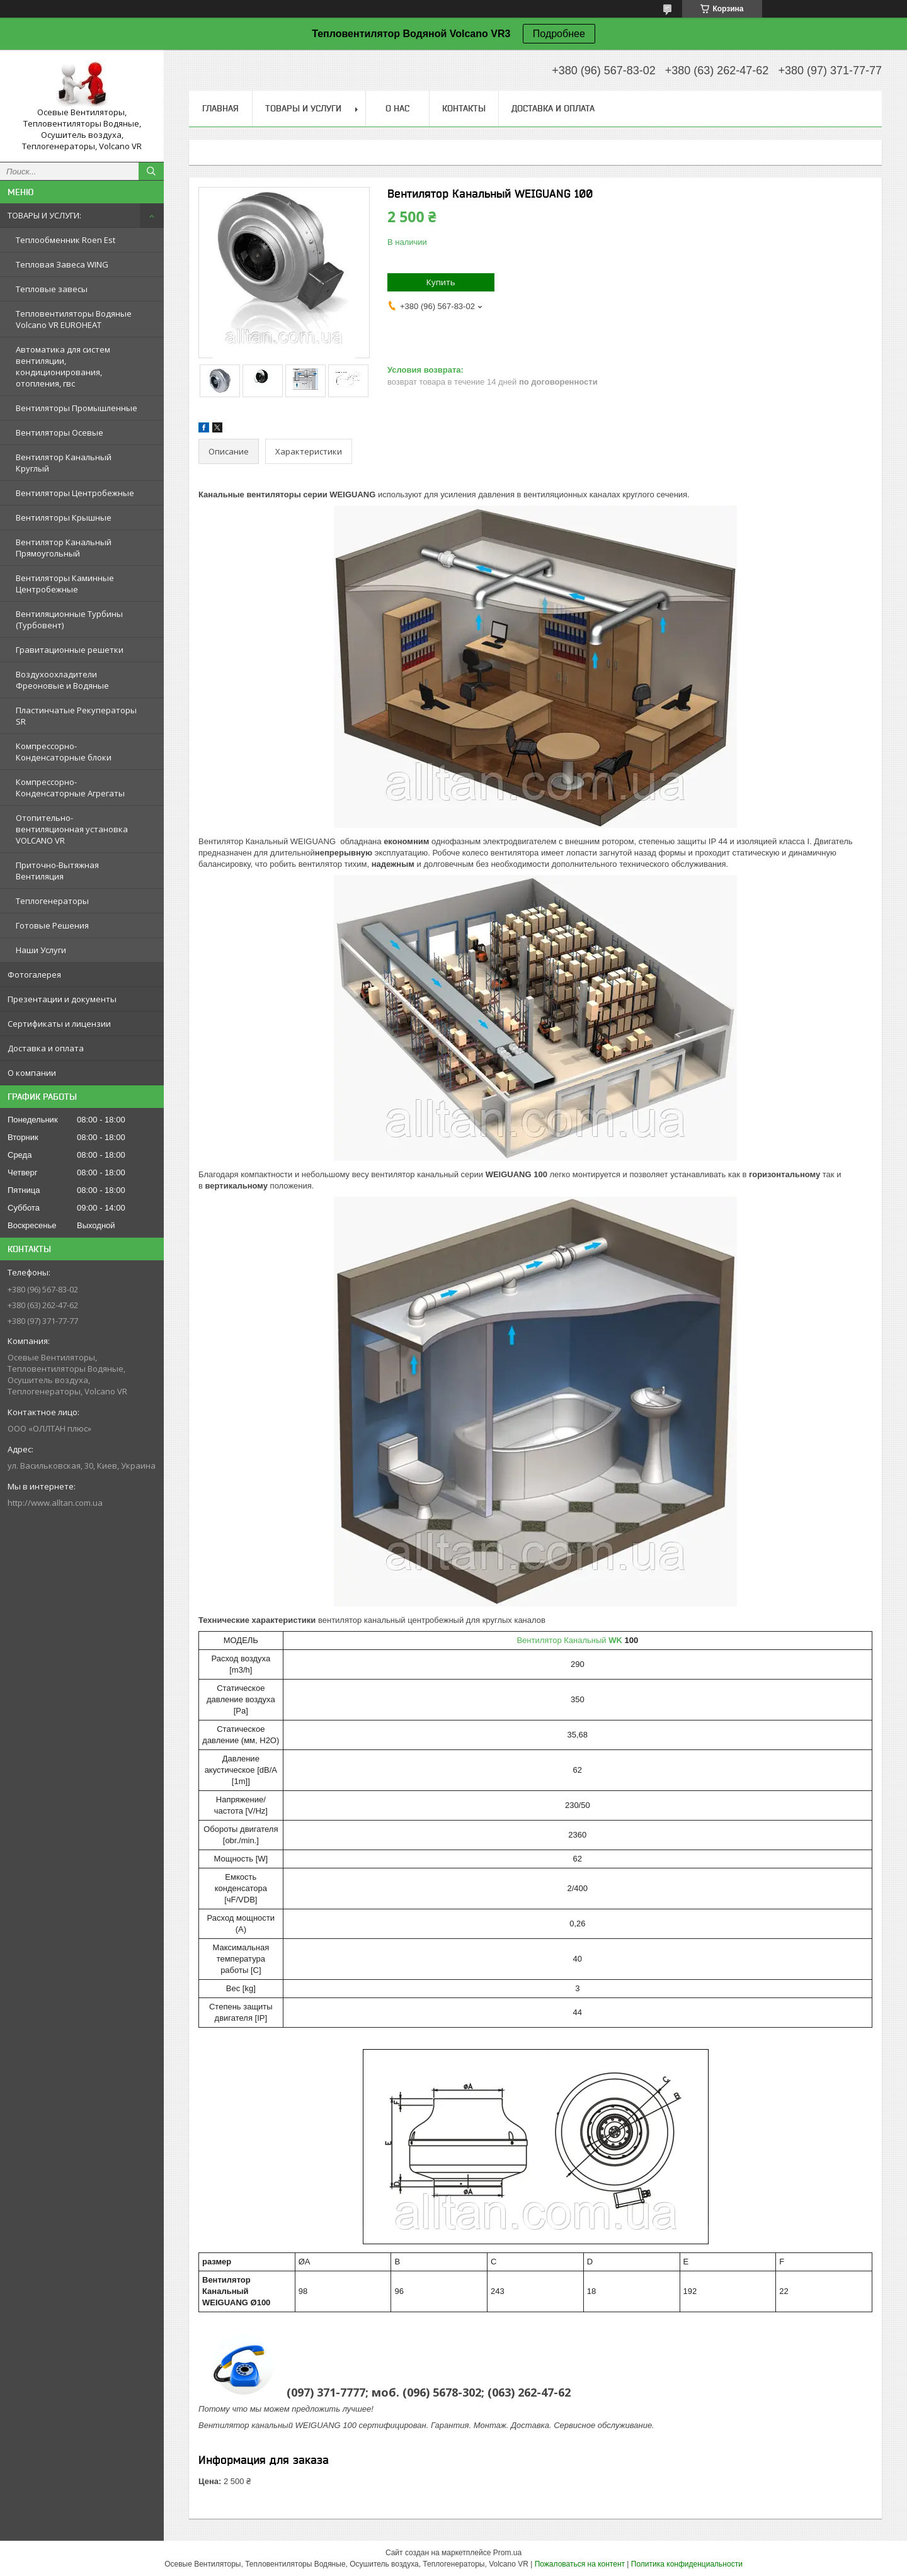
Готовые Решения (52, 925)
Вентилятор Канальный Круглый (63, 462)
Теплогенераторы (52, 901)
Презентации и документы (62, 999)
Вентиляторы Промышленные (76, 408)
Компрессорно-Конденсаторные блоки (63, 751)
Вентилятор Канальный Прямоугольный (63, 547)
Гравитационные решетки (69, 649)
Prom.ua (507, 2552)
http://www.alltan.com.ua (55, 1502)
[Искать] (151, 171)
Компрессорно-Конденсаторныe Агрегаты (70, 787)
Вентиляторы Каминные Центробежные (65, 583)
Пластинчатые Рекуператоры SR (76, 715)
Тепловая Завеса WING (62, 264)
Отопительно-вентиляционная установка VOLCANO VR (72, 829)
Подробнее (559, 33)
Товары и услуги (303, 108)
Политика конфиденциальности (687, 2564)
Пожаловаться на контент (580, 2564)
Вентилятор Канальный (569, 1640)
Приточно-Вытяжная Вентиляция (57, 870)
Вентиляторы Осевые (59, 432)
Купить (440, 282)
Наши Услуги (41, 950)
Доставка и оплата (46, 1048)
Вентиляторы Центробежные (75, 493)
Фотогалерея (34, 974)
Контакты (464, 108)
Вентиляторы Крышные (63, 517)
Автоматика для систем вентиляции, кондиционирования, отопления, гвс (63, 366)
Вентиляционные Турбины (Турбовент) (69, 619)
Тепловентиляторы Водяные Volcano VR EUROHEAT (74, 319)
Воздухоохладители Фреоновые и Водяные (62, 680)
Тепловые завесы (52, 289)
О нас (397, 108)
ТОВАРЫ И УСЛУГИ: (44, 215)
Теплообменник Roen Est (65, 240)
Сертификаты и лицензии (59, 1023)
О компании (32, 1072)
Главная (220, 108)
